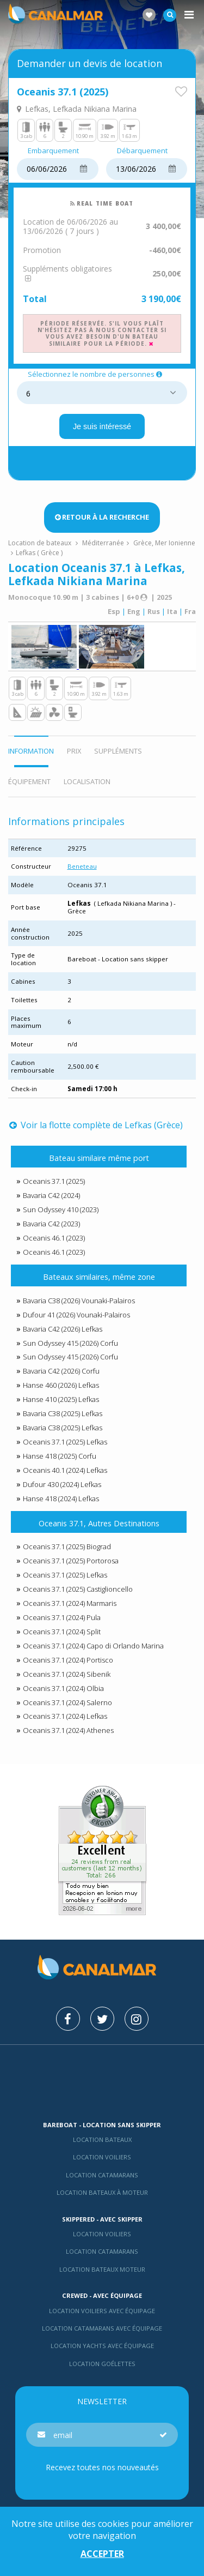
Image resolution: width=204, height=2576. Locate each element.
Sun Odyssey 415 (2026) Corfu (70, 1343)
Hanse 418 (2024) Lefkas (61, 1498)
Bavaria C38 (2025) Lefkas (62, 1413)
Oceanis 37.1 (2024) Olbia (63, 1688)
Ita (172, 611)
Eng (133, 611)
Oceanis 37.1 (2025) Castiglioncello (78, 1589)
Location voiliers (102, 2157)
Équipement (29, 781)
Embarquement (53, 151)
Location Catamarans (102, 2175)
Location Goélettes (102, 2364)
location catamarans (102, 2251)
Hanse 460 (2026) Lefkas (61, 1385)
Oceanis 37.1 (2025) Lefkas (65, 1442)
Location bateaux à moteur (102, 2192)
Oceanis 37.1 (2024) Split (62, 1631)
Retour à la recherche (102, 517)
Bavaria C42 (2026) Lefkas (62, 1329)
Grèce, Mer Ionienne (164, 542)
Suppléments (118, 751)
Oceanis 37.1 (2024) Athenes (68, 1730)
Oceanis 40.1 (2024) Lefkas (65, 1470)
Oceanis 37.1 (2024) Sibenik (66, 1674)
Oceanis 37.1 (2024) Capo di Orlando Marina (93, 1646)
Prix (74, 751)
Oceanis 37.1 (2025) (54, 1181)
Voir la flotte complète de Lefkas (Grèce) (96, 1125)
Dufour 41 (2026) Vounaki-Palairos (76, 1315)
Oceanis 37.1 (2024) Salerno (67, 1702)
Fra (190, 611)
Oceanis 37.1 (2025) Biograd (67, 1546)
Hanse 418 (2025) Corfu (59, 1456)
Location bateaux (102, 2139)
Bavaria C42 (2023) (51, 1224)
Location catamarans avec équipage (102, 2328)
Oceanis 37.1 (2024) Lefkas (65, 1716)
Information (31, 751)
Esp (114, 611)
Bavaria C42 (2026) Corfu (61, 1371)
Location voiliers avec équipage (102, 2311)
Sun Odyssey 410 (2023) (60, 1209)
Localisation (87, 781)
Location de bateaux (40, 542)
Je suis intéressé (102, 426)
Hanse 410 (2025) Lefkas (61, 1399)
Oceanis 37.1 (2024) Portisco (68, 1660)
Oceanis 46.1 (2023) (54, 1238)
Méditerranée (103, 542)
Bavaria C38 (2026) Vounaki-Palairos (79, 1300)
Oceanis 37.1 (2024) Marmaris (69, 1603)
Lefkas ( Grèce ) (39, 552)
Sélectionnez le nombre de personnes (96, 374)
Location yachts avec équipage (102, 2346)
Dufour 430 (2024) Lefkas (62, 1484)
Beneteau (82, 866)
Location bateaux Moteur (102, 2269)
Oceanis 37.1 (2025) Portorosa (71, 1561)
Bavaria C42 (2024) (51, 1195)
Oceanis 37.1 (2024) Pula (62, 1617)
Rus (153, 611)
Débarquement (142, 151)
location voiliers (102, 2234)
